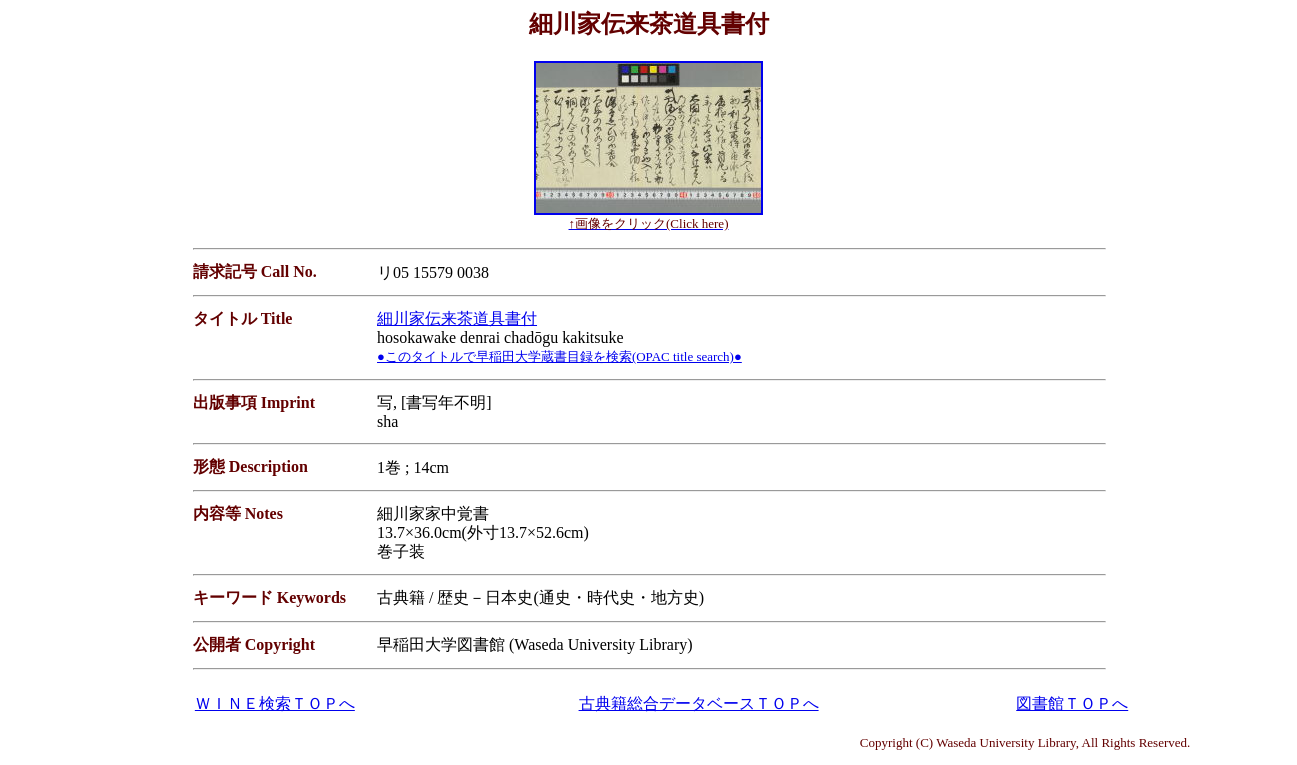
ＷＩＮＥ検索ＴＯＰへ (275, 703)
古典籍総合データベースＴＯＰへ (699, 703)
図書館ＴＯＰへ (1072, 703)
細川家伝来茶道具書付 (457, 318)
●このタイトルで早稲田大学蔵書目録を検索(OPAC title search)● (559, 356)
